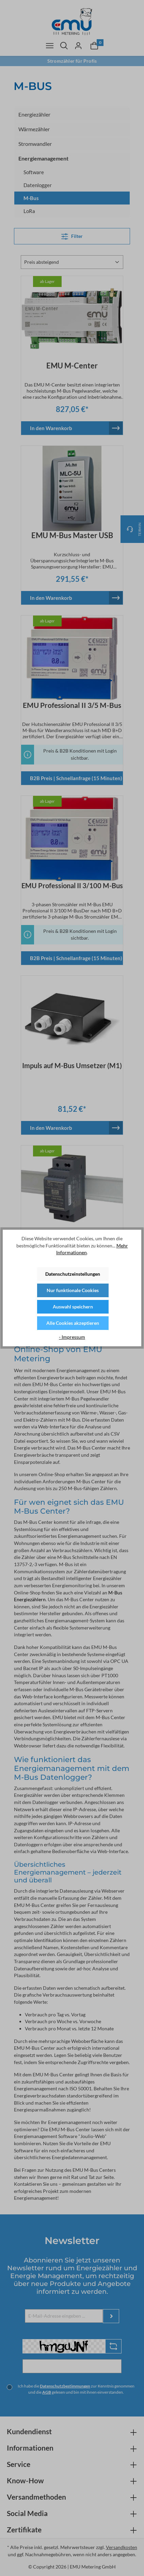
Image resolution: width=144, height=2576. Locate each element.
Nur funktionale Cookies (73, 1290)
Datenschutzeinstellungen (72, 1274)
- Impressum (72, 1337)
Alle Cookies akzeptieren (72, 1323)
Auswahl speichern (73, 1306)
